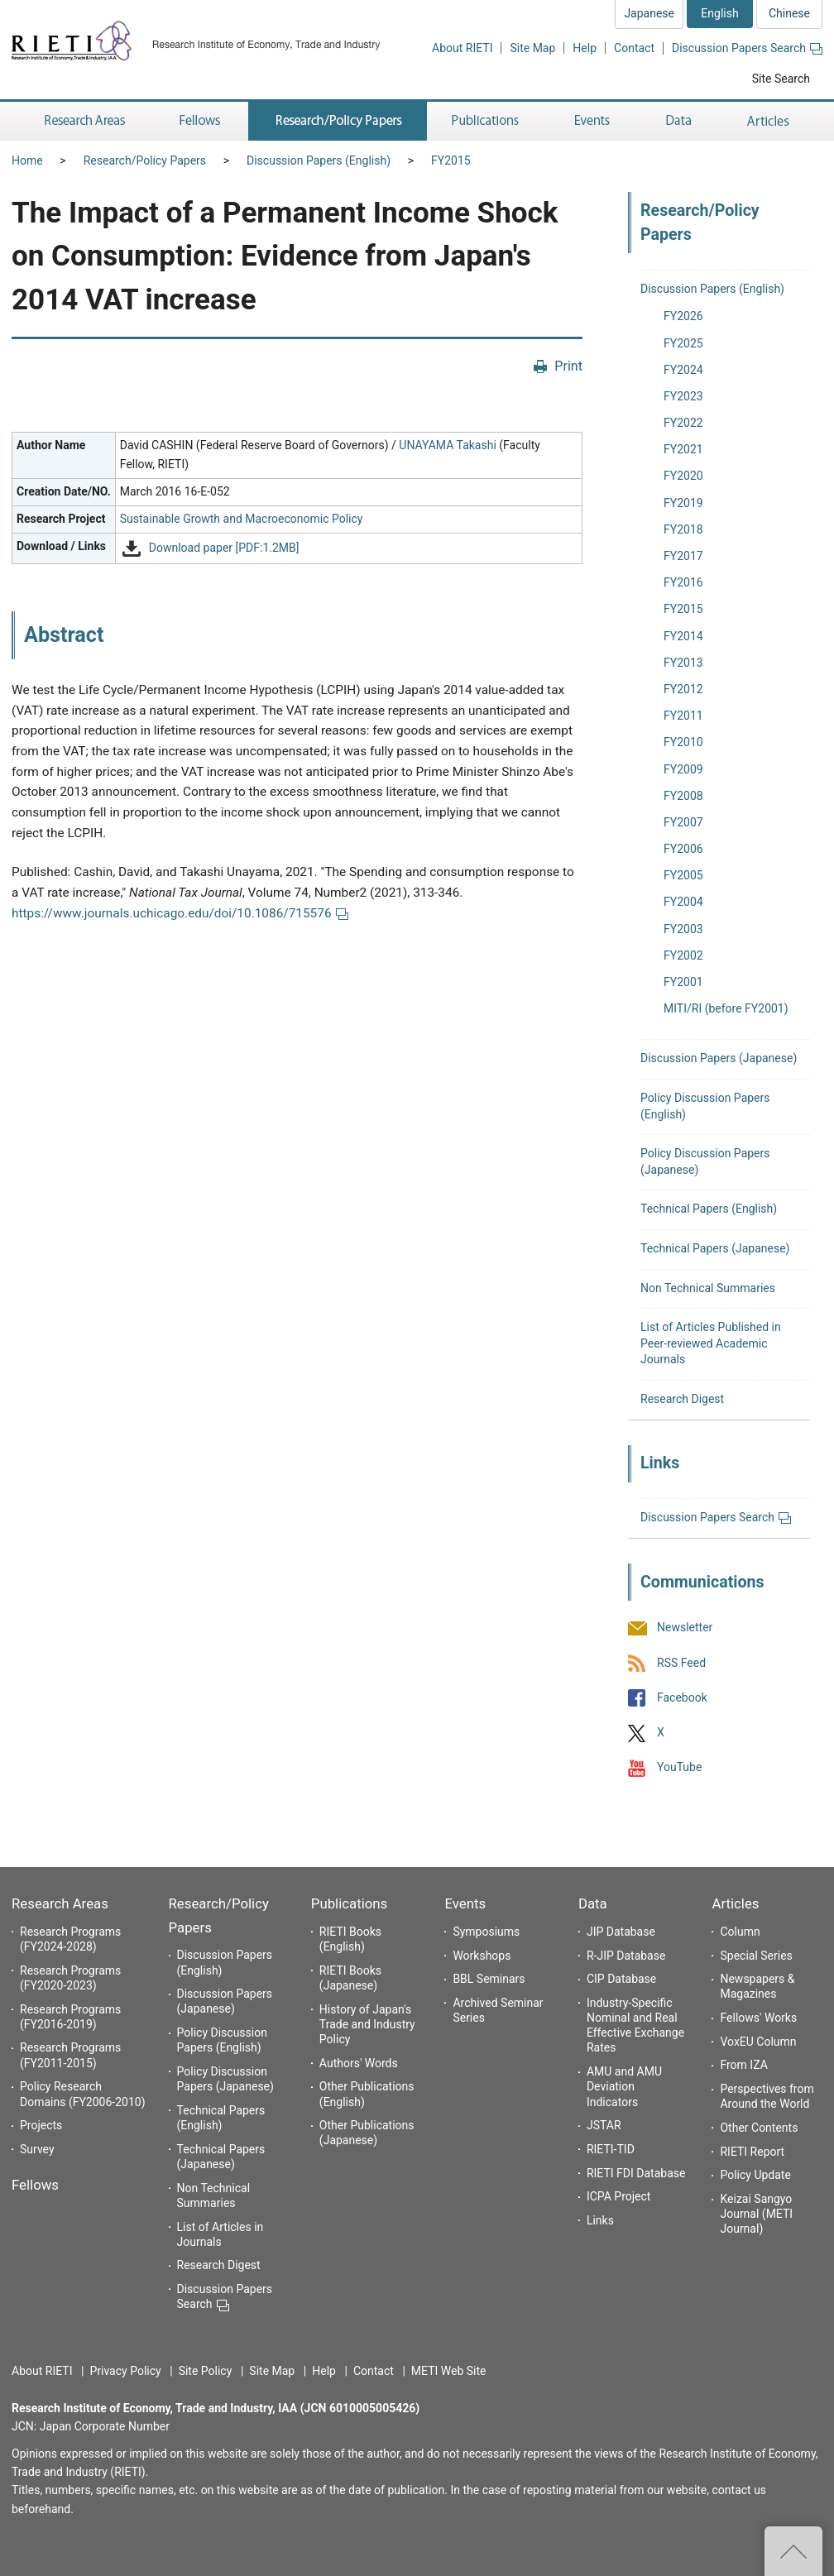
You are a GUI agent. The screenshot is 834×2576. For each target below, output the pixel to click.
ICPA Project (619, 2196)
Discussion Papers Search (747, 48)
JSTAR (604, 2125)
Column (740, 1931)
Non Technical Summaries (707, 1288)
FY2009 (683, 769)
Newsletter (684, 1628)
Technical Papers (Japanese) (714, 1248)
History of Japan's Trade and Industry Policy (367, 2024)
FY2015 (451, 160)
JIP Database (621, 1931)
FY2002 (683, 955)
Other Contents (759, 2127)
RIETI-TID (611, 2149)
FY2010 (683, 742)
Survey (37, 2149)
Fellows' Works (758, 2017)
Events (465, 1903)
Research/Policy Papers (145, 160)
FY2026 (683, 316)
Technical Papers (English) (708, 1208)
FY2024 (683, 369)
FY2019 (683, 503)
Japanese (649, 13)
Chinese (789, 13)
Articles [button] (770, 121)
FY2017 (683, 556)
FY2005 (683, 875)
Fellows (35, 2184)
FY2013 (683, 662)
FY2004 (683, 901)
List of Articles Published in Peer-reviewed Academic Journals (710, 1343)
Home (27, 160)
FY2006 (683, 848)
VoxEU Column (758, 2041)
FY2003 (683, 929)
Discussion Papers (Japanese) (718, 1058)
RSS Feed (681, 1662)
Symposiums (486, 1931)
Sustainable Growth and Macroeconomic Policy (241, 518)
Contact (634, 48)
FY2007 (683, 822)
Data (592, 1903)
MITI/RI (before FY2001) (726, 1008)
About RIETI (462, 48)
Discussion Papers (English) (319, 160)
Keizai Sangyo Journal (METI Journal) (756, 2213)
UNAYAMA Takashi (447, 445)
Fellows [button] (200, 121)
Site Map (532, 48)
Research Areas (60, 1903)
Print (568, 366)
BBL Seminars (489, 1978)
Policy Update (755, 2174)
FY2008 (683, 795)
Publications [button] (487, 121)
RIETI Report (752, 2151)
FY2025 (683, 343)
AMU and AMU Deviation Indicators (624, 2086)
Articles (735, 1903)
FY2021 (683, 449)
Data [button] (678, 121)
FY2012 (683, 689)
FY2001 (683, 982)
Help (585, 48)
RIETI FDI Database (636, 2173)
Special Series (756, 1955)
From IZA (743, 2064)
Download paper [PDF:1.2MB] (224, 547)
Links (600, 2220)
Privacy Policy (125, 2370)
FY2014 (683, 636)
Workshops (481, 1955)
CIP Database (621, 1978)
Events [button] (592, 121)
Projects (41, 2125)
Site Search (781, 78)
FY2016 (683, 582)
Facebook (682, 1697)
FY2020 (683, 475)
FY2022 (683, 422)
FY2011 (683, 715)
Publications (349, 1903)
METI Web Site (448, 2370)
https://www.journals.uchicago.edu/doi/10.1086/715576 (180, 913)
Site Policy (205, 2370)
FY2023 (683, 396)
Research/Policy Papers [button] (337, 121)
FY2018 (683, 529)
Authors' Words (358, 2063)
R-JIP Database (626, 1955)
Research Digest (682, 1398)
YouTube (679, 1767)
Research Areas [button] (82, 121)
